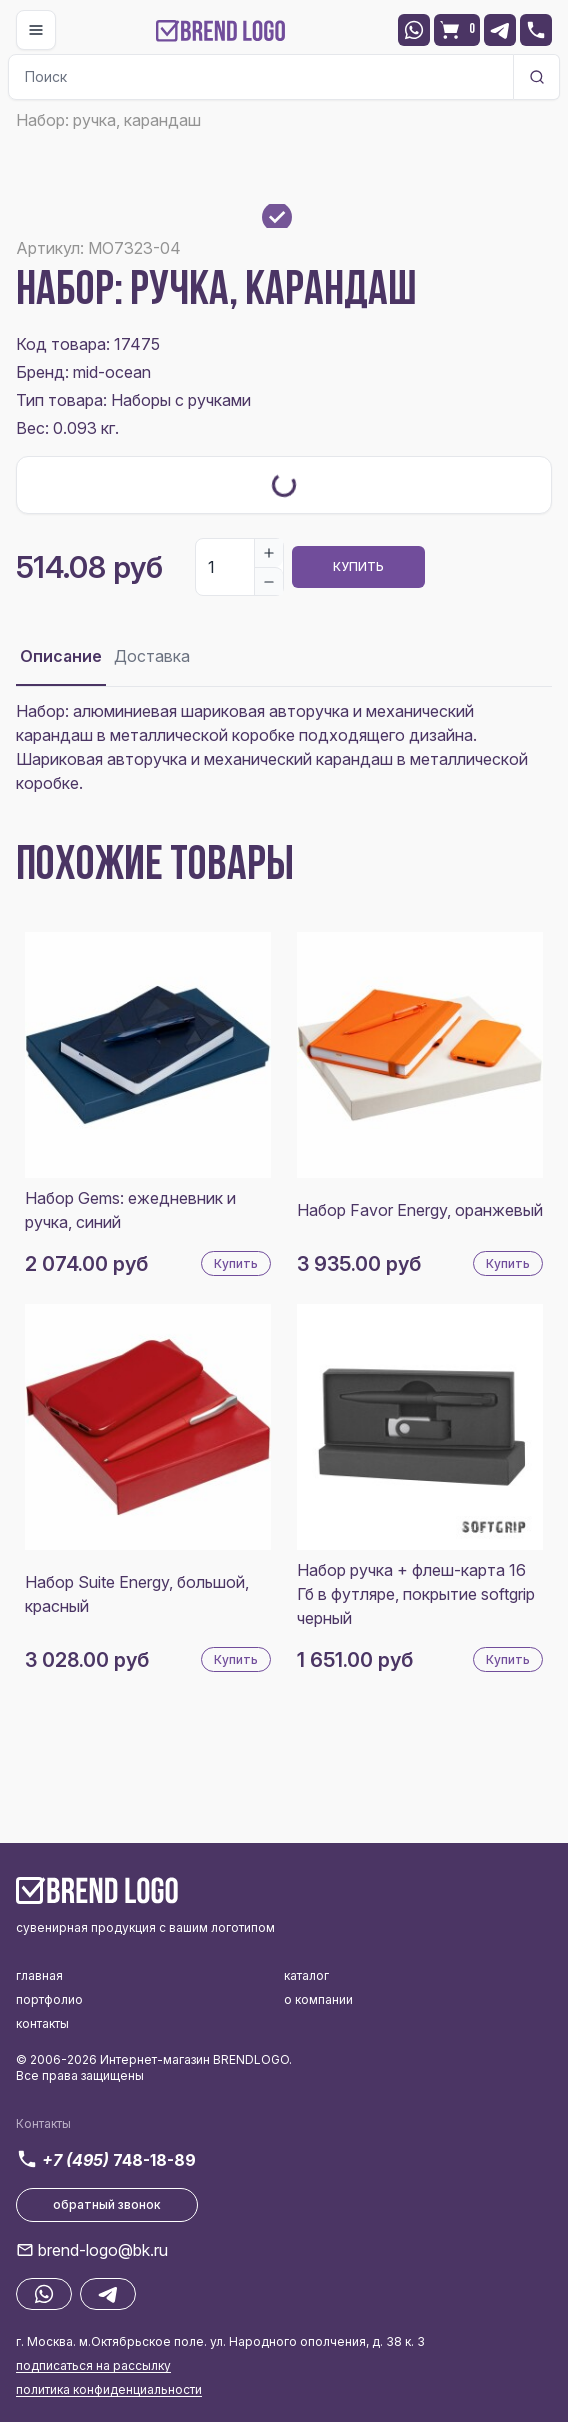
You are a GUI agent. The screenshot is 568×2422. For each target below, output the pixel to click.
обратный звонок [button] (107, 2204)
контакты (42, 2023)
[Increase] (269, 553)
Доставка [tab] (152, 656)
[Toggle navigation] (36, 30)
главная (39, 1975)
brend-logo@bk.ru (103, 2250)
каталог (306, 1975)
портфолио (49, 1999)
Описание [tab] (61, 656)
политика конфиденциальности (109, 2389)
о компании (318, 1999)
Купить (358, 566)
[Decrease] (269, 581)
